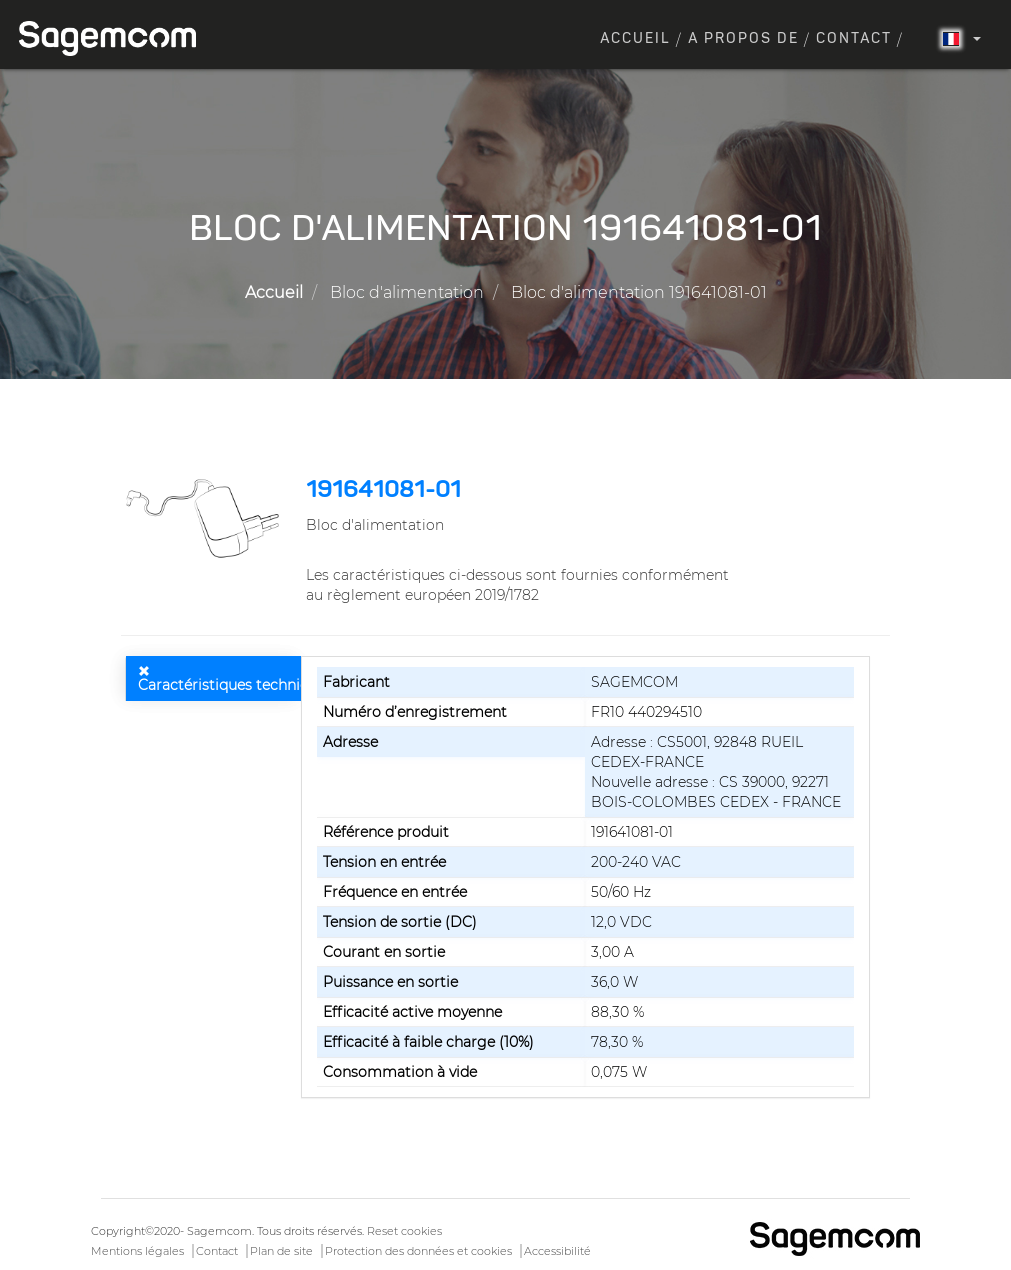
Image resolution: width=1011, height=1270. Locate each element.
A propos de (743, 39)
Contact (854, 39)
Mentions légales (137, 1251)
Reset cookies (404, 1231)
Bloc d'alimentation (407, 292)
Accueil (635, 39)
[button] (206, 518)
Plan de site (281, 1251)
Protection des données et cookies (418, 1251)
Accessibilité (557, 1251)
